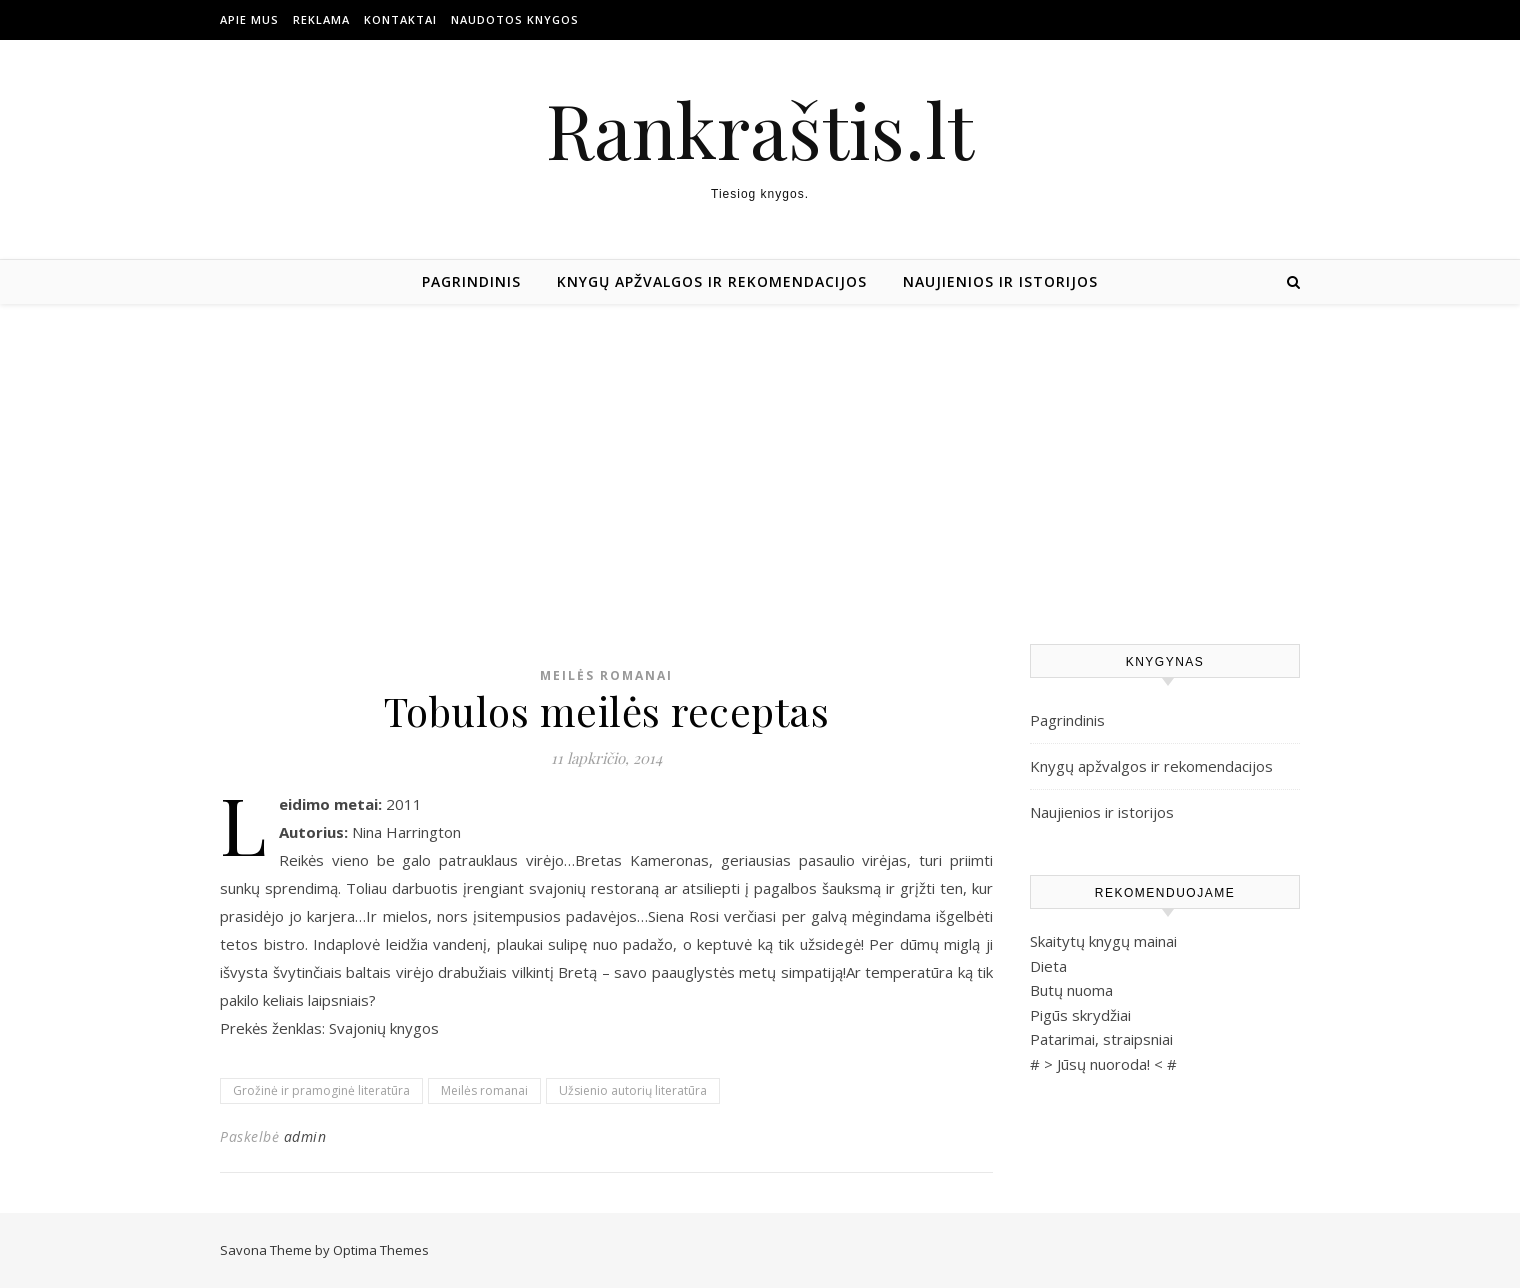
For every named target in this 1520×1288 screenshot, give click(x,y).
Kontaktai (400, 19)
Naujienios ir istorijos (1000, 281)
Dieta (1048, 966)
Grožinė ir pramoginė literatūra (321, 1090)
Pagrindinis (471, 281)
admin (305, 1136)
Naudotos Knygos (515, 19)
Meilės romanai (606, 675)
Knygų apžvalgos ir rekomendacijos (712, 281)
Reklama (321, 19)
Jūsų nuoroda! (1103, 1064)
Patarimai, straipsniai (1101, 1039)
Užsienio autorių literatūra (633, 1090)
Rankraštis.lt (760, 129)
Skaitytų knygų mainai (1103, 941)
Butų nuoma (1071, 990)
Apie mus (249, 19)
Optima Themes (381, 1250)
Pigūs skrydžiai (1080, 1015)
